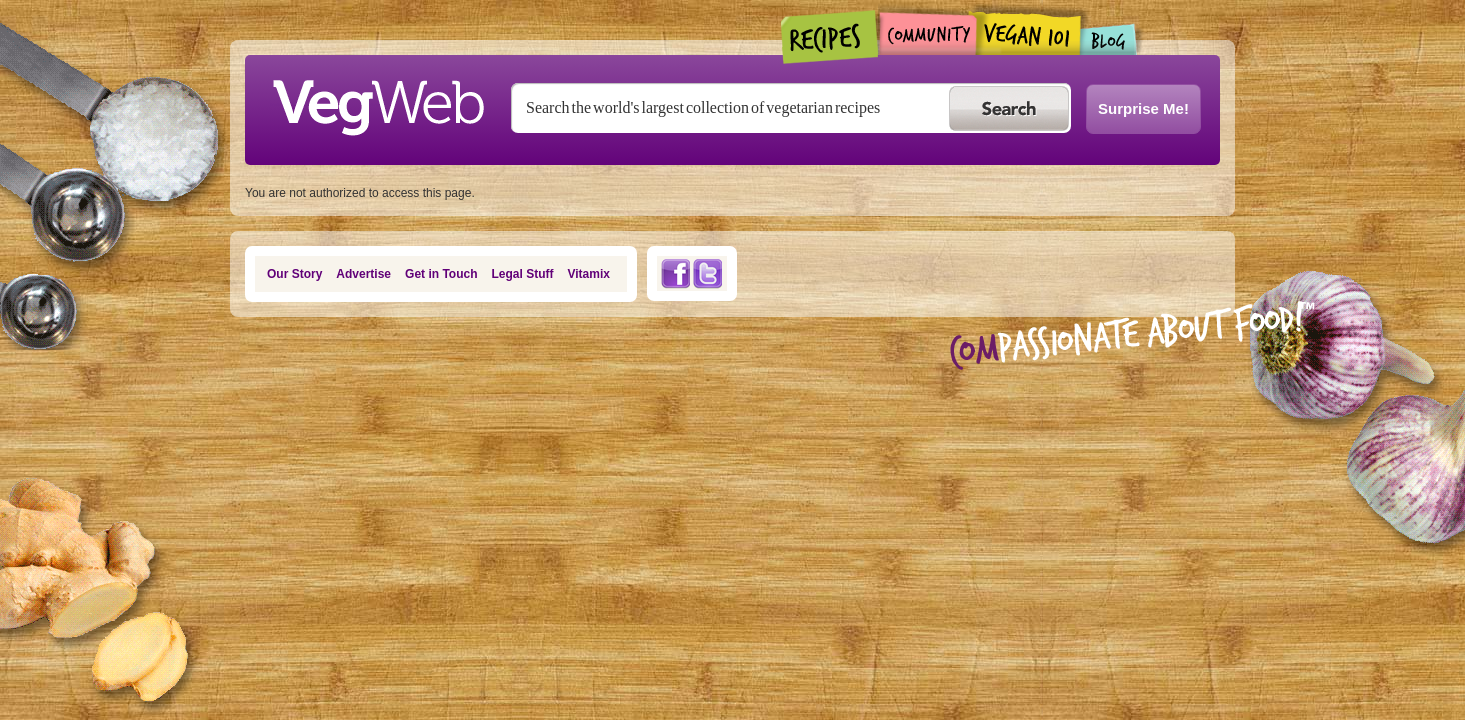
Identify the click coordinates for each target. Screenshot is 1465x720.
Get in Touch (441, 274)
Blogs (1109, 39)
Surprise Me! (1143, 108)
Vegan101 (1028, 33)
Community (927, 33)
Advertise (363, 274)
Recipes (830, 37)
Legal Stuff (523, 274)
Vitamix (589, 274)
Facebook (675, 273)
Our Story (294, 274)
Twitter (708, 273)
